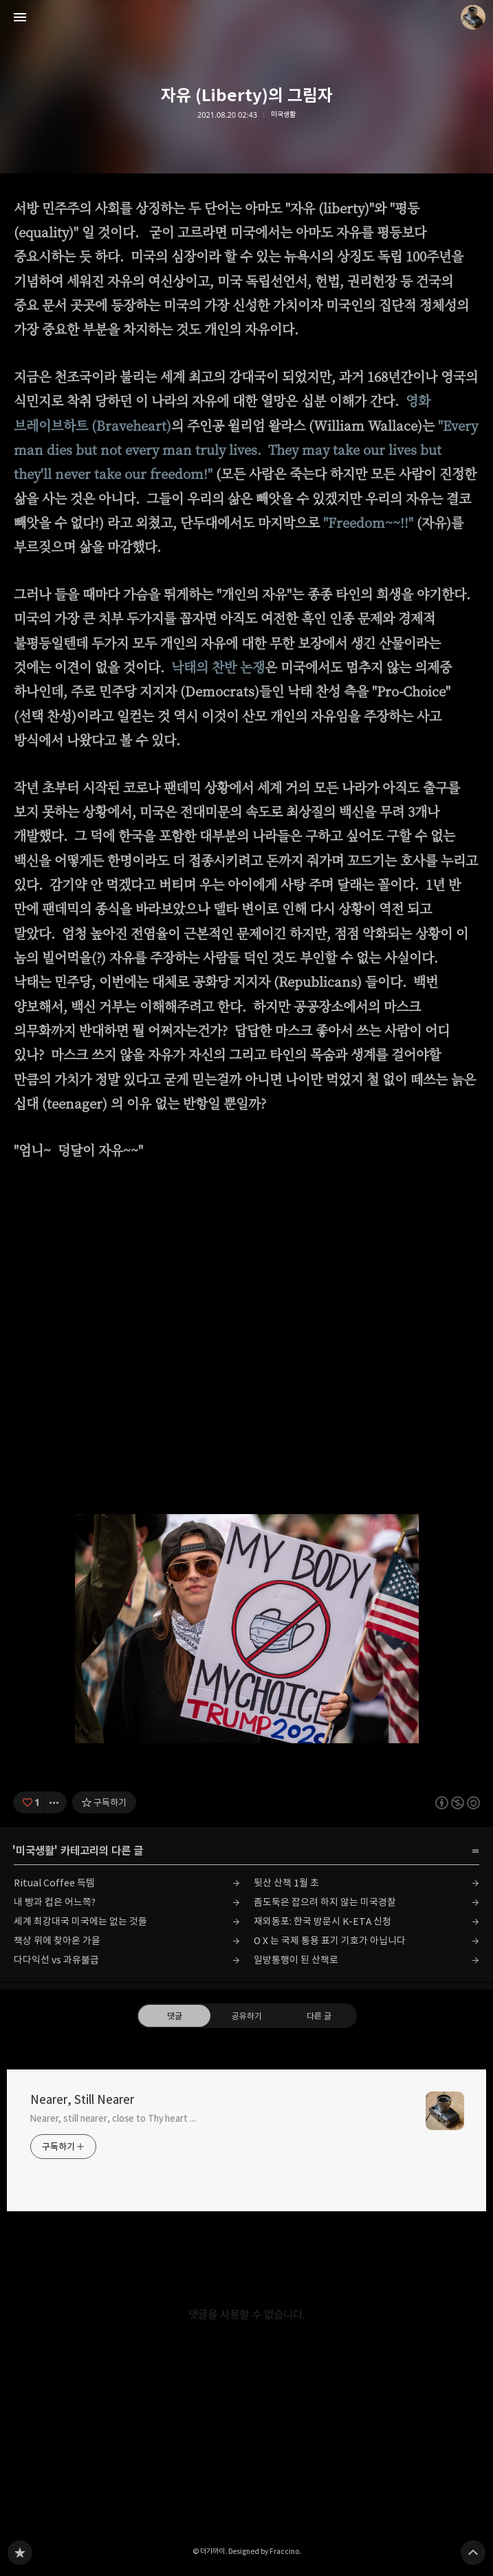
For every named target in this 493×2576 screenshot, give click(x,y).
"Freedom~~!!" (368, 522)
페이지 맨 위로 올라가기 (473, 2552)
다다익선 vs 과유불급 (56, 1959)
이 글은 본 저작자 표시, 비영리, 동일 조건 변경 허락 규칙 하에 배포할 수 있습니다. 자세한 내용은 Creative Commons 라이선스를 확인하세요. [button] (457, 1802)
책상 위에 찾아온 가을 (57, 1940)
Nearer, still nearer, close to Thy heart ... (113, 2118)
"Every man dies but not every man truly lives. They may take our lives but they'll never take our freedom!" (246, 449)
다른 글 (319, 2015)
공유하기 (246, 2015)
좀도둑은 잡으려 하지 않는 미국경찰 (325, 1901)
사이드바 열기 (19, 17)
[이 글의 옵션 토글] (56, 1802)
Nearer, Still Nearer (82, 2099)
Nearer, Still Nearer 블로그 (19, 2552)
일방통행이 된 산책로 (296, 1959)
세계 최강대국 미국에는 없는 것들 (80, 1921)
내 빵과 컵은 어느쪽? (55, 1901)
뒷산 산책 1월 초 (286, 1882)
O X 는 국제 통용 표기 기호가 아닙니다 (330, 1940)
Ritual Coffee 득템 (54, 1882)
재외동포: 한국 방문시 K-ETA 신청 (322, 1921)
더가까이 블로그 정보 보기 (473, 17)
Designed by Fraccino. (264, 2551)
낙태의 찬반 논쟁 (218, 666)
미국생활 (283, 114)
